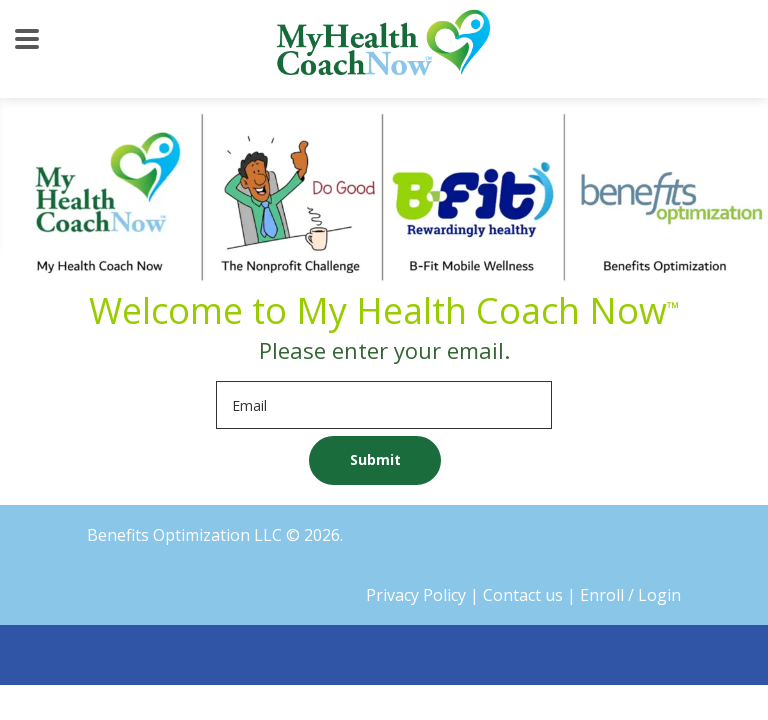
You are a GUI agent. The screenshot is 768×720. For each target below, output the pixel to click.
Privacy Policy (416, 595)
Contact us (523, 595)
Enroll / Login (630, 595)
